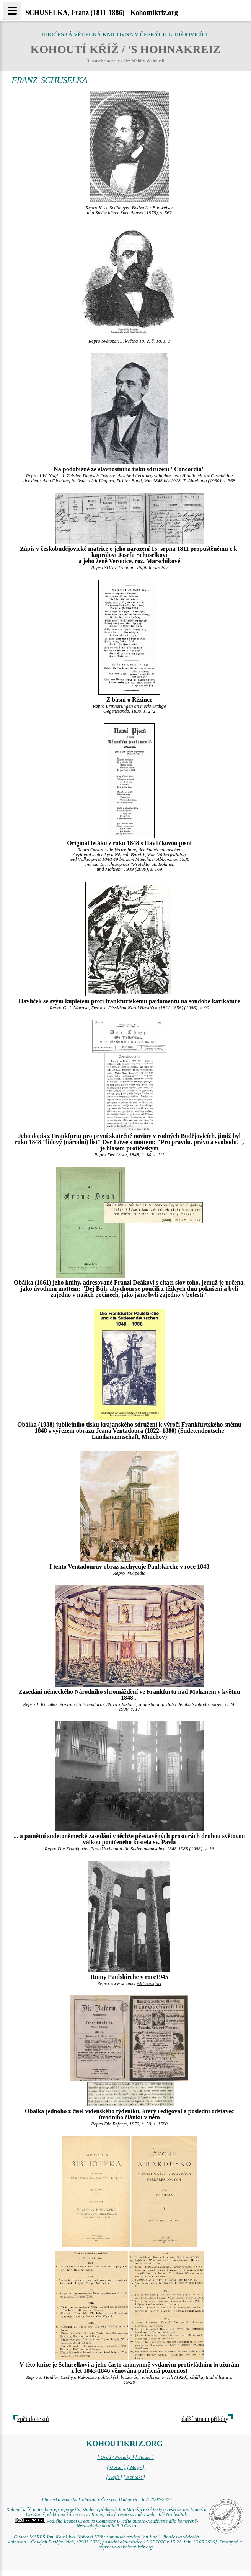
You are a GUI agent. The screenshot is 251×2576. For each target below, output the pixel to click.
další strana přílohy (204, 2419)
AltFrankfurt (149, 1983)
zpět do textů (33, 2419)
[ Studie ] (144, 2457)
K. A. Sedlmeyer (113, 208)
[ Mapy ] (136, 2467)
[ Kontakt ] (134, 2477)
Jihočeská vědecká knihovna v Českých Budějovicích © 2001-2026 (106, 2499)
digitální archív (152, 567)
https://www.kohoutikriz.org (125, 2547)
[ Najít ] (114, 2477)
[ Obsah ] (116, 2467)
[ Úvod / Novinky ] (115, 2457)
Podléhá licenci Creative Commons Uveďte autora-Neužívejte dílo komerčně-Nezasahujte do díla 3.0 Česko (106, 2524)
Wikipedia (135, 1573)
